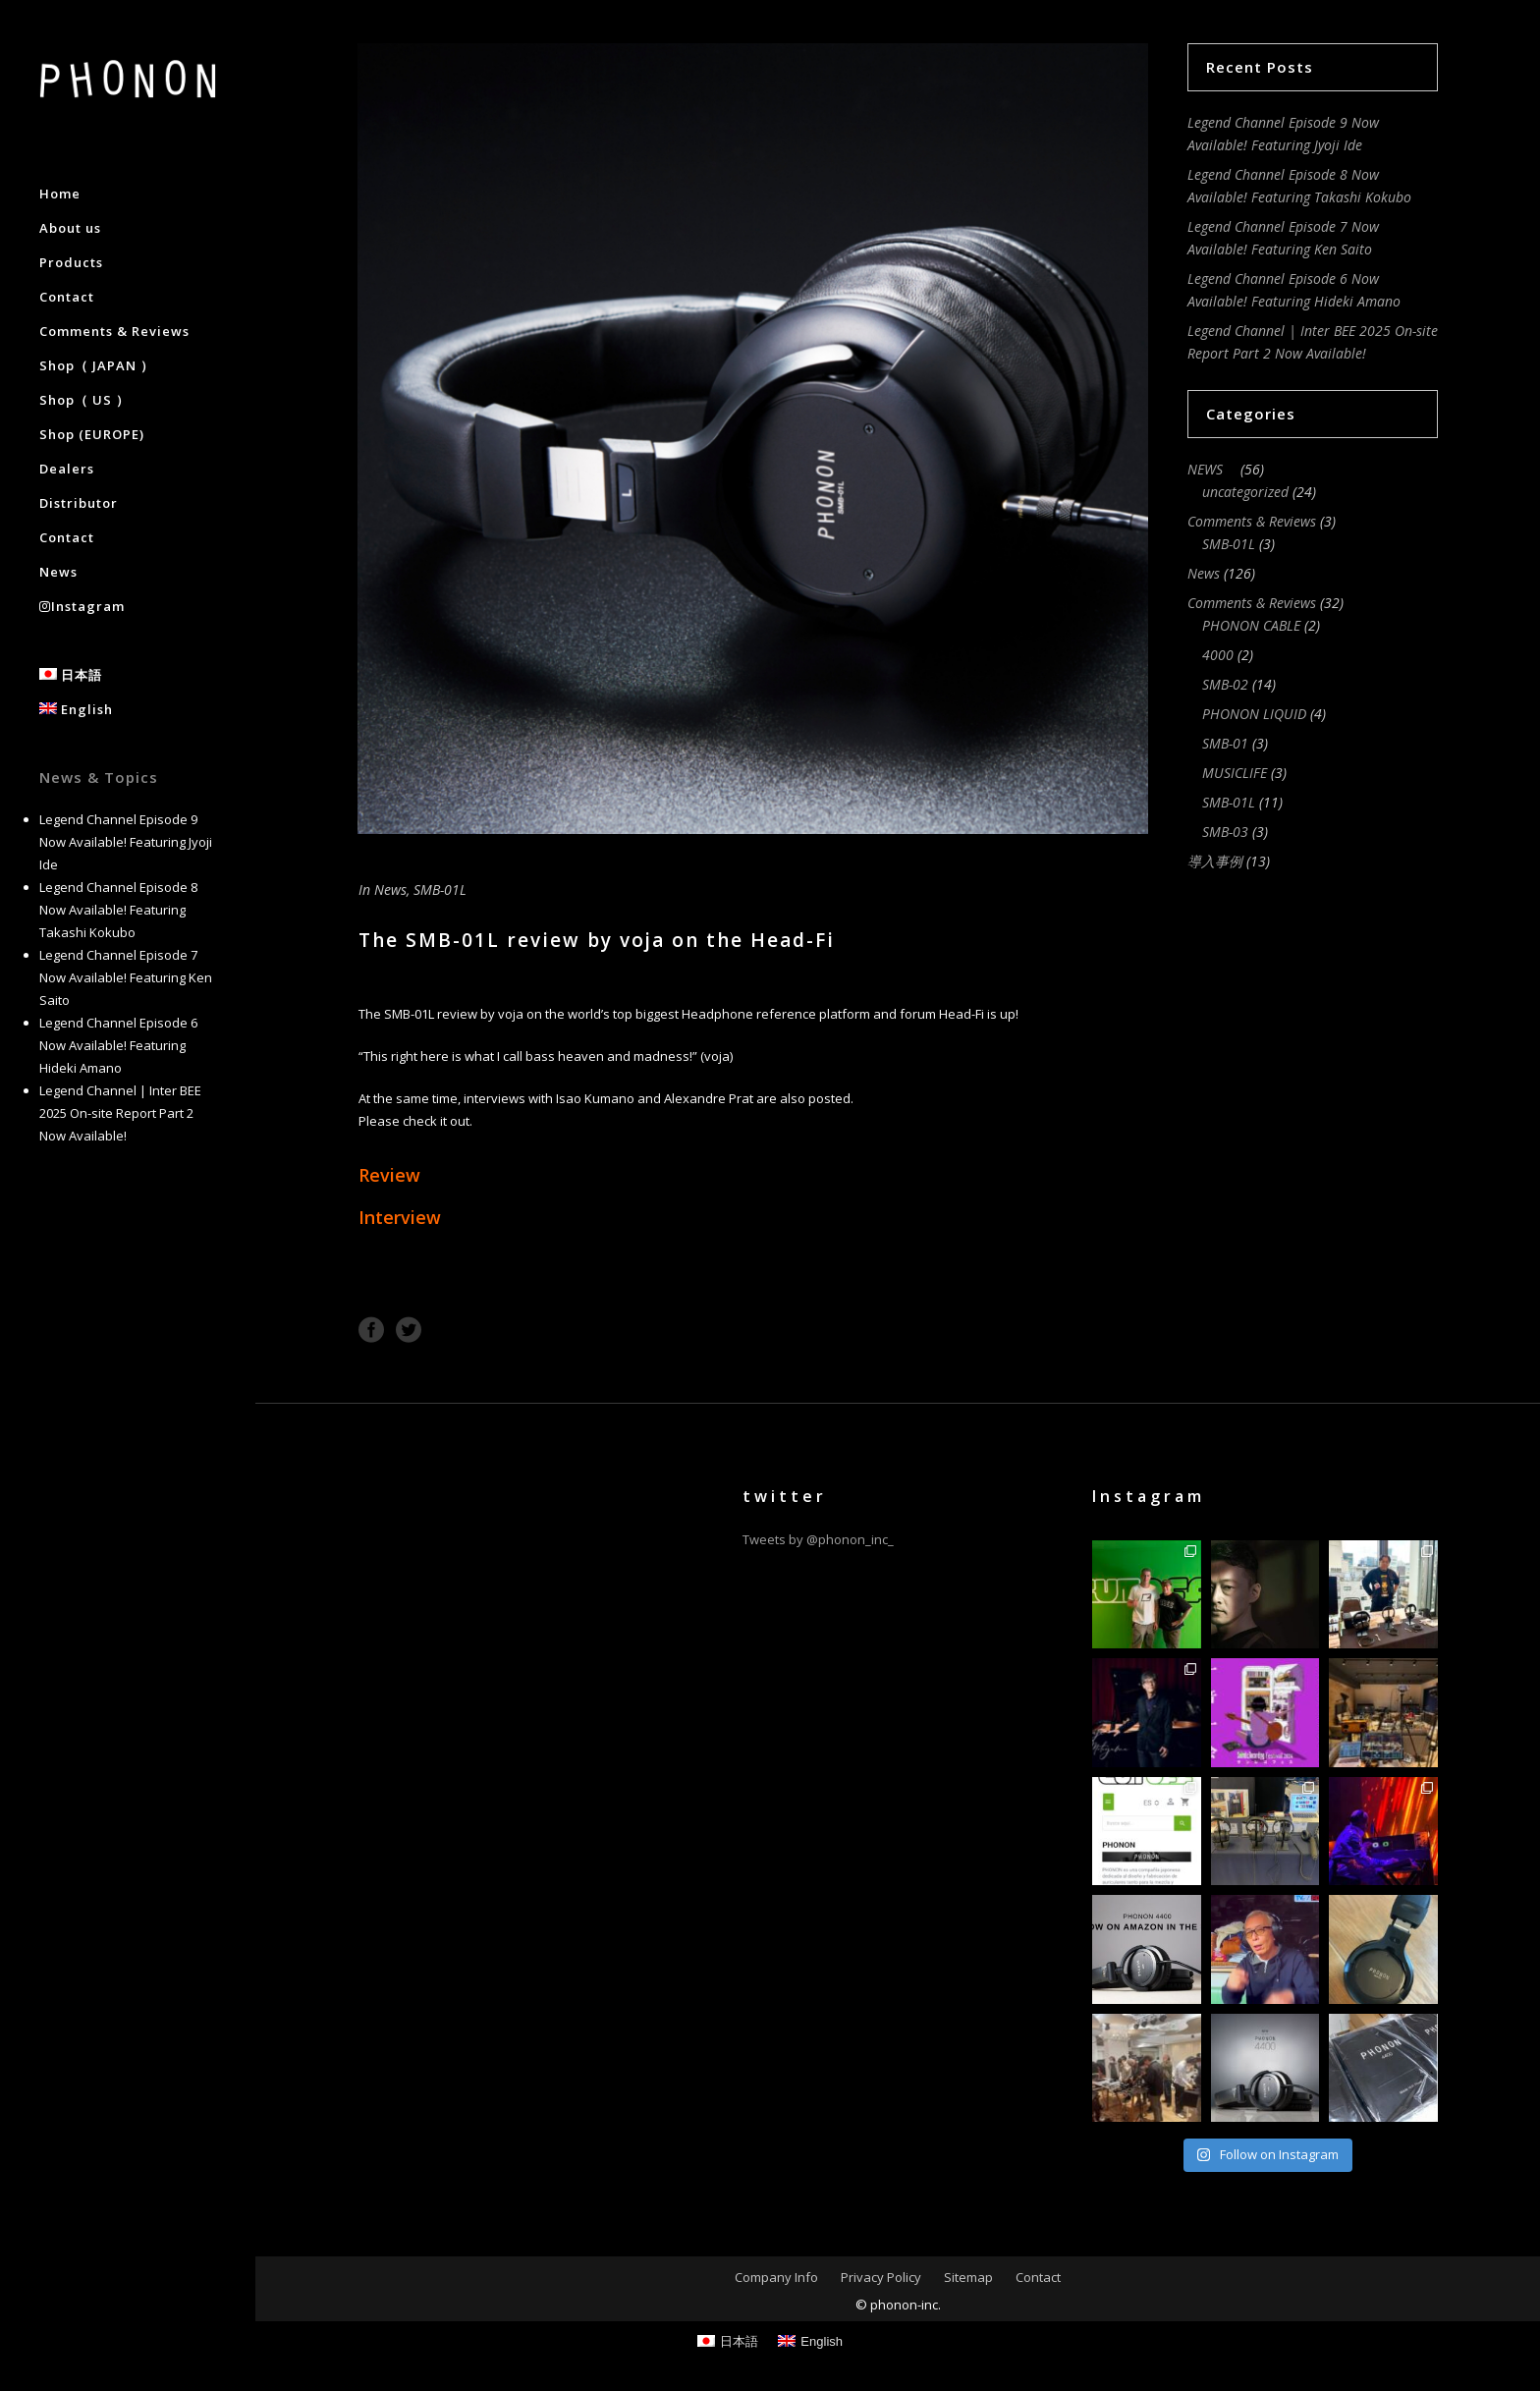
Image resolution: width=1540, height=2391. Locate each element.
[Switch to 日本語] (728, 2341)
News (390, 889)
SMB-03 (1225, 831)
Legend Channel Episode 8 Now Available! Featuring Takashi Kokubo (118, 909)
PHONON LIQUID (1254, 713)
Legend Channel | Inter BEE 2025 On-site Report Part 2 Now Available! (120, 1113)
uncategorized (1245, 491)
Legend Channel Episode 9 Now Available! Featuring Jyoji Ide (125, 841)
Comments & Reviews (1251, 521)
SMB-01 (1225, 743)
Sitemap (968, 2277)
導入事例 (1214, 861)
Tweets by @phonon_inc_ (818, 1539)
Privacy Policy (881, 2277)
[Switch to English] (810, 2341)
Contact (1038, 2277)
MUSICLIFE (1234, 772)
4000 (1218, 654)
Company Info (776, 2277)
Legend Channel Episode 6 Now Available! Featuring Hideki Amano (118, 1045)
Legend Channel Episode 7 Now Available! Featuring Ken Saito (125, 977)
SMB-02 (1225, 684)
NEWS (1212, 469)
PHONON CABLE (1251, 625)
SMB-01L (440, 889)
